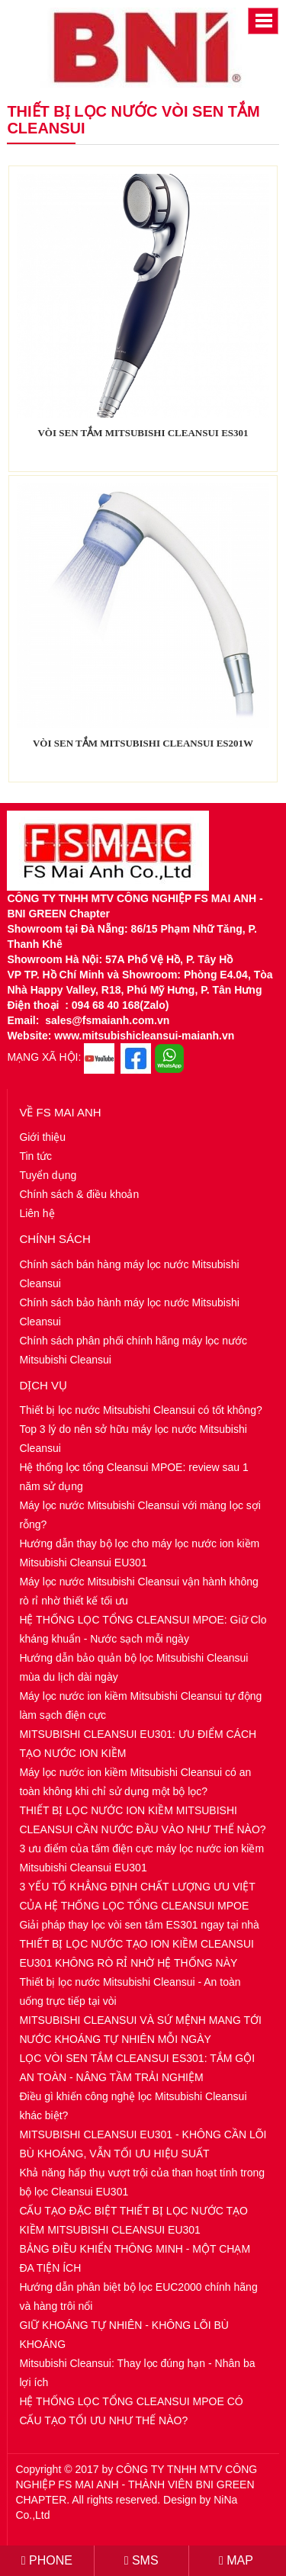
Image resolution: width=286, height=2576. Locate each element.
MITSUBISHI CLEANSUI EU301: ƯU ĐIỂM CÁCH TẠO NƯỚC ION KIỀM (137, 1743)
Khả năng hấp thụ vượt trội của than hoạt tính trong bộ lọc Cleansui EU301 (142, 2182)
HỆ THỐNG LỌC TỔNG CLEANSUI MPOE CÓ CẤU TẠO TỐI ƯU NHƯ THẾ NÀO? (131, 2411)
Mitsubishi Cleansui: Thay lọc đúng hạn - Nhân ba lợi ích (137, 2372)
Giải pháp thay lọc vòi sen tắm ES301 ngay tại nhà (139, 1925)
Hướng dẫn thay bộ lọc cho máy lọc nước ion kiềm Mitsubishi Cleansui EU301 (139, 1553)
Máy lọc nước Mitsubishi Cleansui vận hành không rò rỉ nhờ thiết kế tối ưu (138, 1591)
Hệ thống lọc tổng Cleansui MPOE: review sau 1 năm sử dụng (133, 1476)
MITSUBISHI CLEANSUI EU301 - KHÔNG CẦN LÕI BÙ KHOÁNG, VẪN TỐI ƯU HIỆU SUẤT (142, 2144)
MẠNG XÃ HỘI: (44, 1057)
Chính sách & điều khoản (79, 1194)
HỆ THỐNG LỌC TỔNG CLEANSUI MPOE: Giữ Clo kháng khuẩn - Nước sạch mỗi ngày (142, 1629)
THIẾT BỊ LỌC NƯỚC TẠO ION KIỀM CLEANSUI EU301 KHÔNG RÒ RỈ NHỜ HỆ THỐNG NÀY (136, 1953)
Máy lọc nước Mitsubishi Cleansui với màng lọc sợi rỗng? (140, 1515)
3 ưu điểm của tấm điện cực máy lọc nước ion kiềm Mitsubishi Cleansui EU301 (141, 1858)
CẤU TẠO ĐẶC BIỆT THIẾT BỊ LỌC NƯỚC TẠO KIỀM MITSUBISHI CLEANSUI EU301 (133, 2220)
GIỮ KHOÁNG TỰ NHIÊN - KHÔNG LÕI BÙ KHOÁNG (124, 2334)
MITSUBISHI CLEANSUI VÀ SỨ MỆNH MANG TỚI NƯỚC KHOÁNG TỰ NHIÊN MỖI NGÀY (140, 2029)
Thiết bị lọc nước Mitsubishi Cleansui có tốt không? (140, 1410)
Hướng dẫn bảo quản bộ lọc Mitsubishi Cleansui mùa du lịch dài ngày (133, 1667)
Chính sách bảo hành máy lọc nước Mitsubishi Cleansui (129, 1312)
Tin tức (35, 1156)
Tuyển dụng (47, 1175)
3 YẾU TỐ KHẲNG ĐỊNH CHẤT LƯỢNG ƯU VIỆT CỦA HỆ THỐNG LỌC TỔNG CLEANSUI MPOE (137, 1896)
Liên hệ (36, 1213)
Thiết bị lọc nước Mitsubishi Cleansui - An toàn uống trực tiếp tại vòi (129, 1991)
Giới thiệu (42, 1137)
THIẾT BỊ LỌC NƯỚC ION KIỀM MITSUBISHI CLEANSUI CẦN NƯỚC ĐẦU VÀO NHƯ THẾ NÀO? (142, 1820)
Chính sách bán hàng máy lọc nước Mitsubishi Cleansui (129, 1274)
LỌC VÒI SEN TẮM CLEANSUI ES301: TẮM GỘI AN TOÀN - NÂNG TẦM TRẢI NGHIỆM (137, 2067)
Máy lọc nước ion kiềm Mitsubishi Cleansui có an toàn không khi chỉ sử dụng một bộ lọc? (135, 1781)
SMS (141, 2560)
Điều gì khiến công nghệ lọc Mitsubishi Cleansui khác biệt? (132, 2106)
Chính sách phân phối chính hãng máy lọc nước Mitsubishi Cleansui (133, 1350)
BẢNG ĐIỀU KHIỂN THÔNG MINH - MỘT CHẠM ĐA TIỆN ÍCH (134, 2258)
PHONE (46, 2560)
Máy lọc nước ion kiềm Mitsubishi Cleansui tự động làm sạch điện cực (140, 1705)
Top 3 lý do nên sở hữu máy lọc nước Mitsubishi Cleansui (132, 1438)
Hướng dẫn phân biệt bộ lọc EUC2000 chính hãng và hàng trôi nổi (138, 2296)
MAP (236, 2560)
